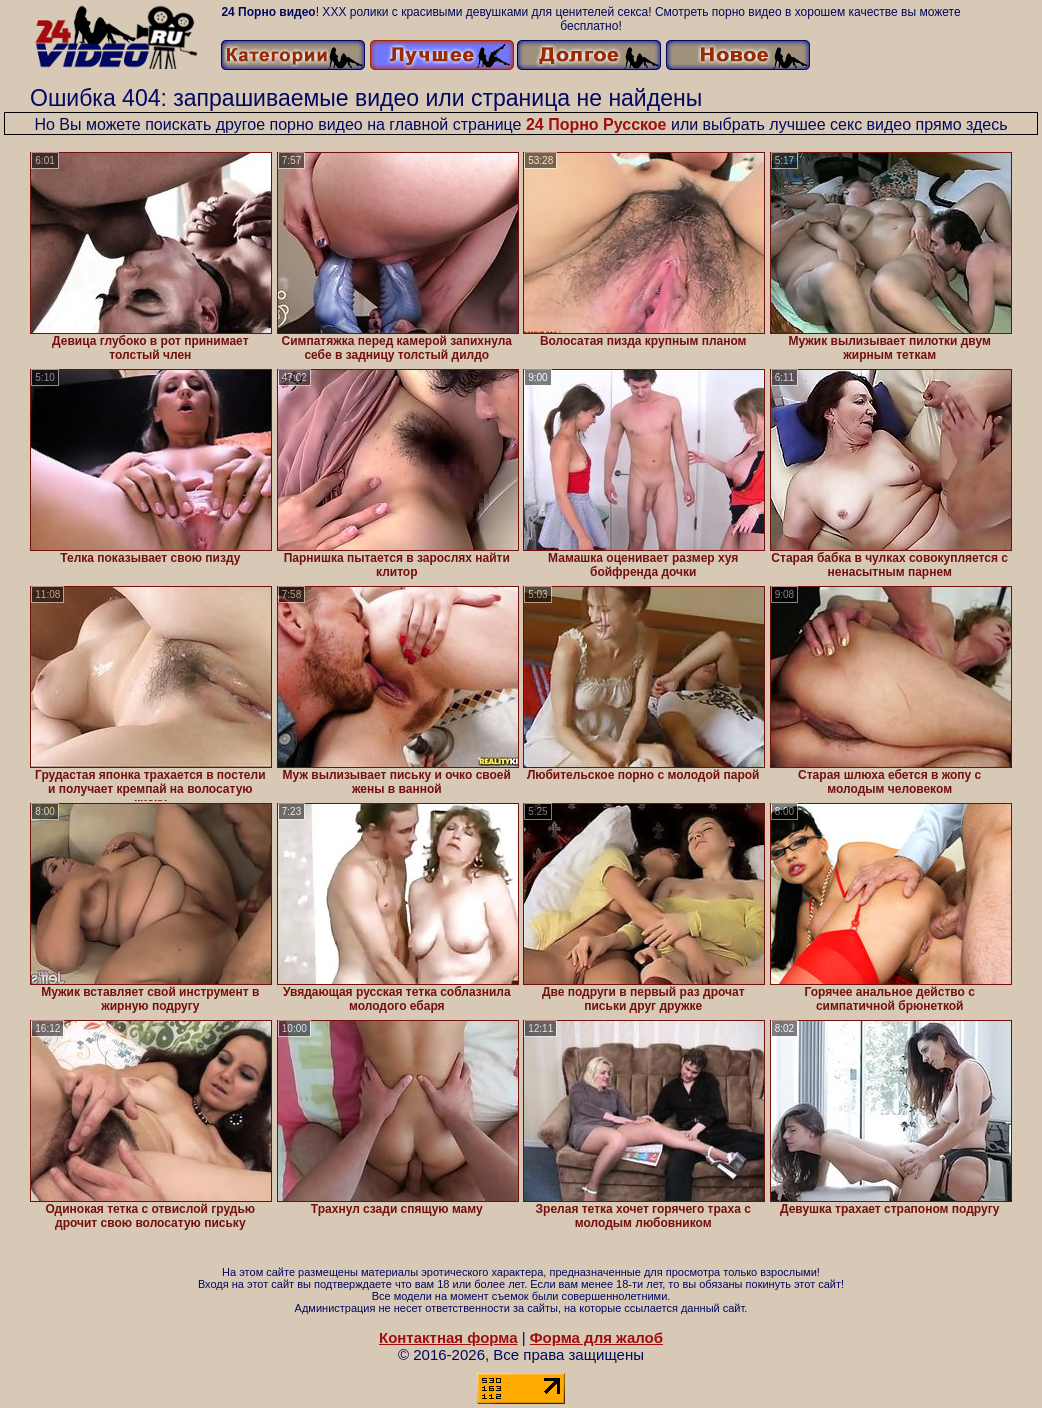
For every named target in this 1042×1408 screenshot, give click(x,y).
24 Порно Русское (596, 124)
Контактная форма (448, 1337)
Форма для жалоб (596, 1337)
